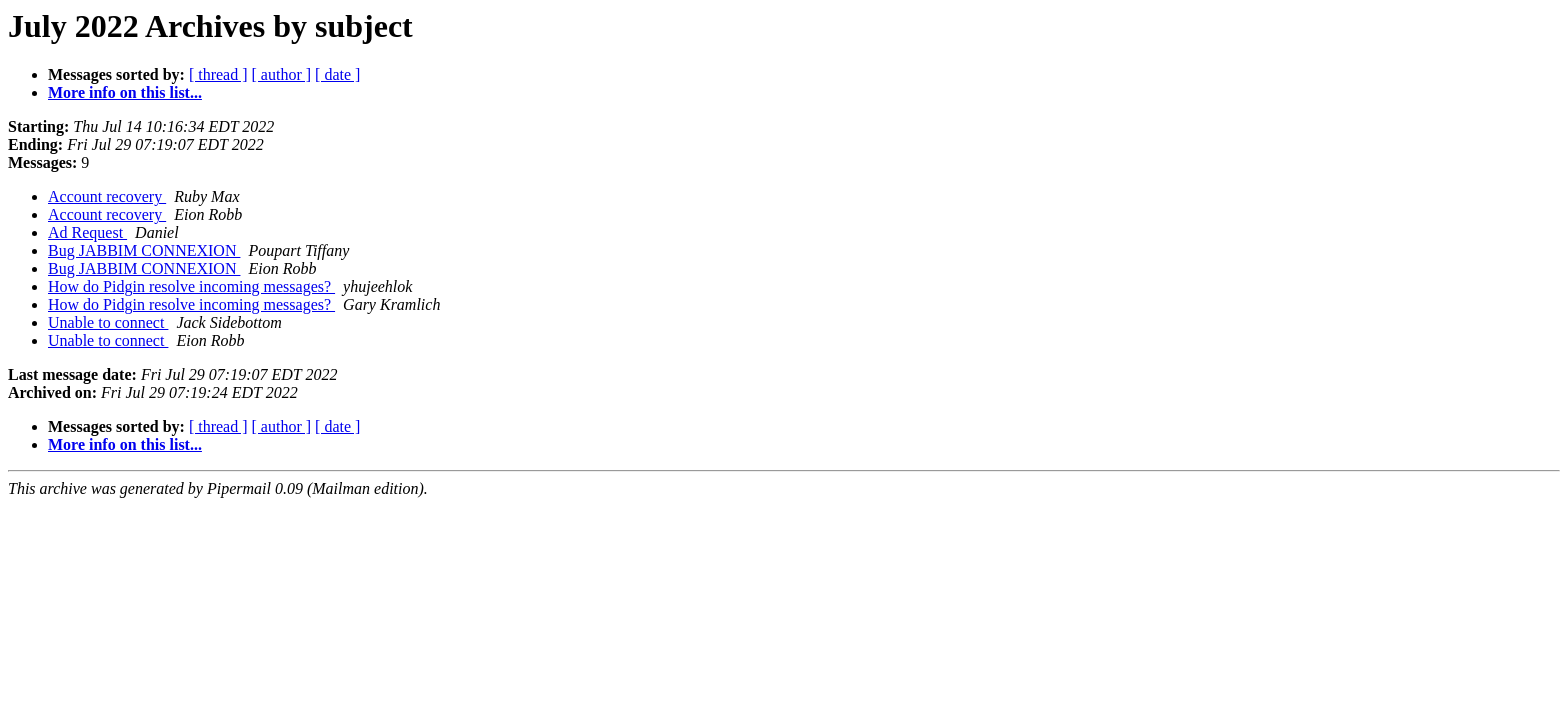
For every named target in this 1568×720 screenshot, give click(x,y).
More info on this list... (125, 92)
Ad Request (87, 232)
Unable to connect (108, 322)
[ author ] (282, 74)
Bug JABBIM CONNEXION (144, 250)
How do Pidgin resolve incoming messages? (191, 286)
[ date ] (337, 74)
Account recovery (107, 196)
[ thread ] (218, 74)
